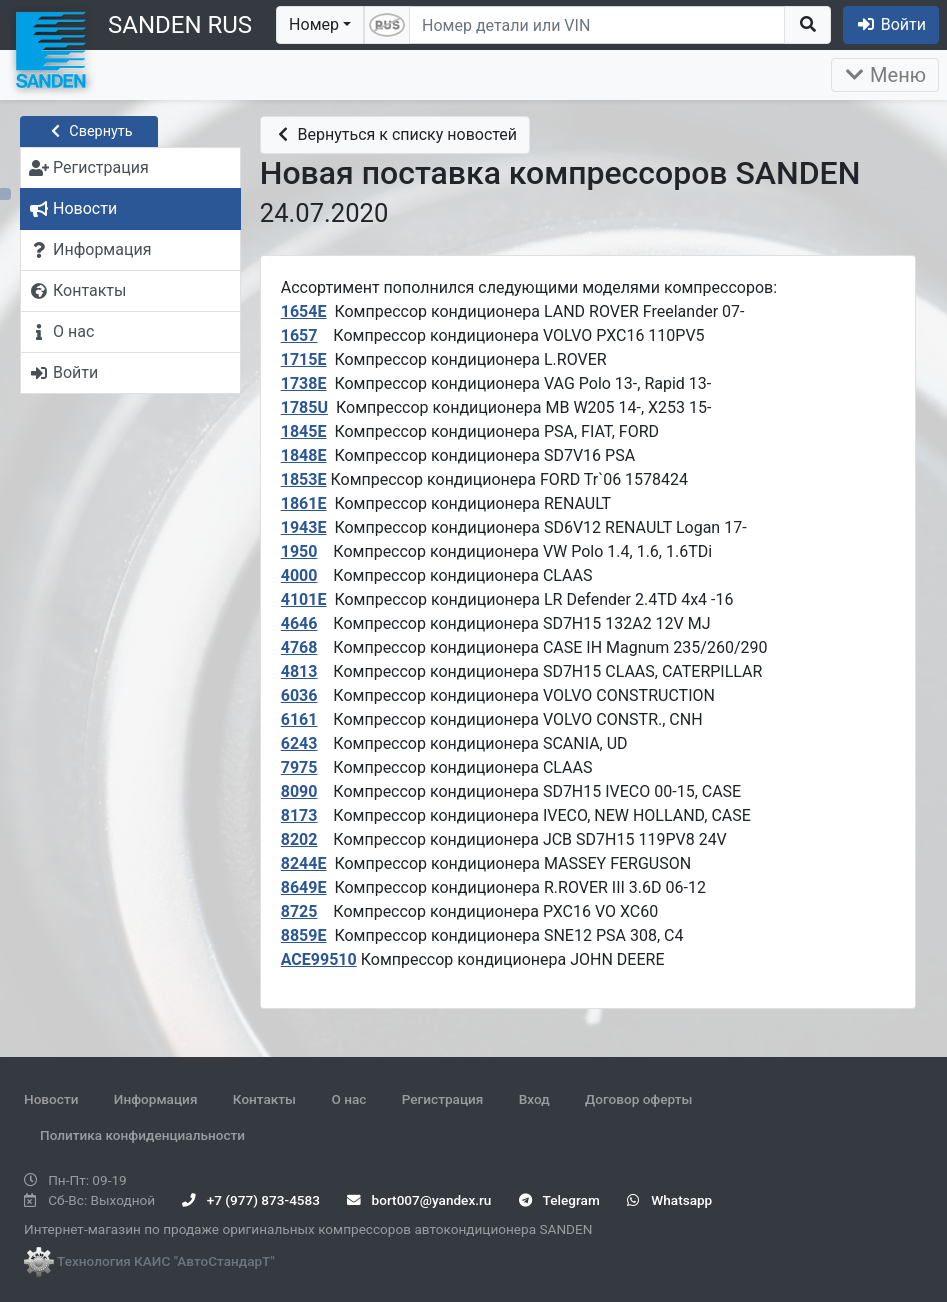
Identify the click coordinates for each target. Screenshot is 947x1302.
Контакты (264, 1099)
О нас (348, 1099)
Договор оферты (638, 1099)
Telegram (559, 1200)
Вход (534, 1099)
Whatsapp (669, 1200)
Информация (156, 1099)
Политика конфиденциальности (142, 1135)
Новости (51, 1099)
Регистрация (443, 1099)
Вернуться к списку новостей (395, 134)
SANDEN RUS (180, 25)
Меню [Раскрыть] (885, 75)
